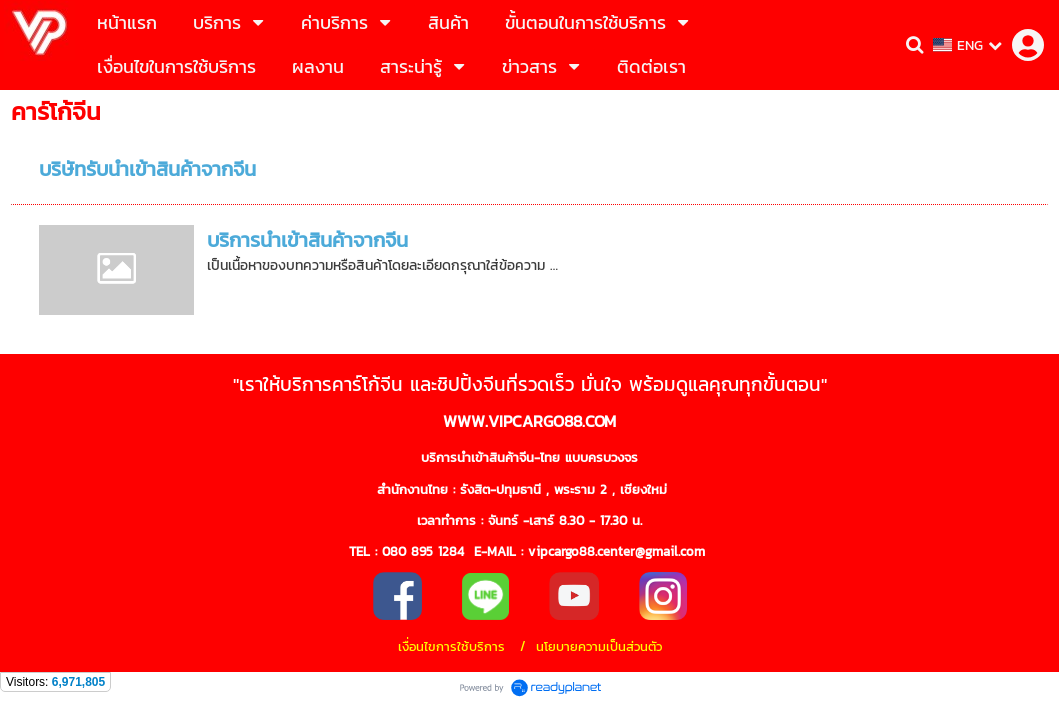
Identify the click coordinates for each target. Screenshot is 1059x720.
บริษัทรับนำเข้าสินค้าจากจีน (147, 169)
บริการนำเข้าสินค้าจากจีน (307, 240)
